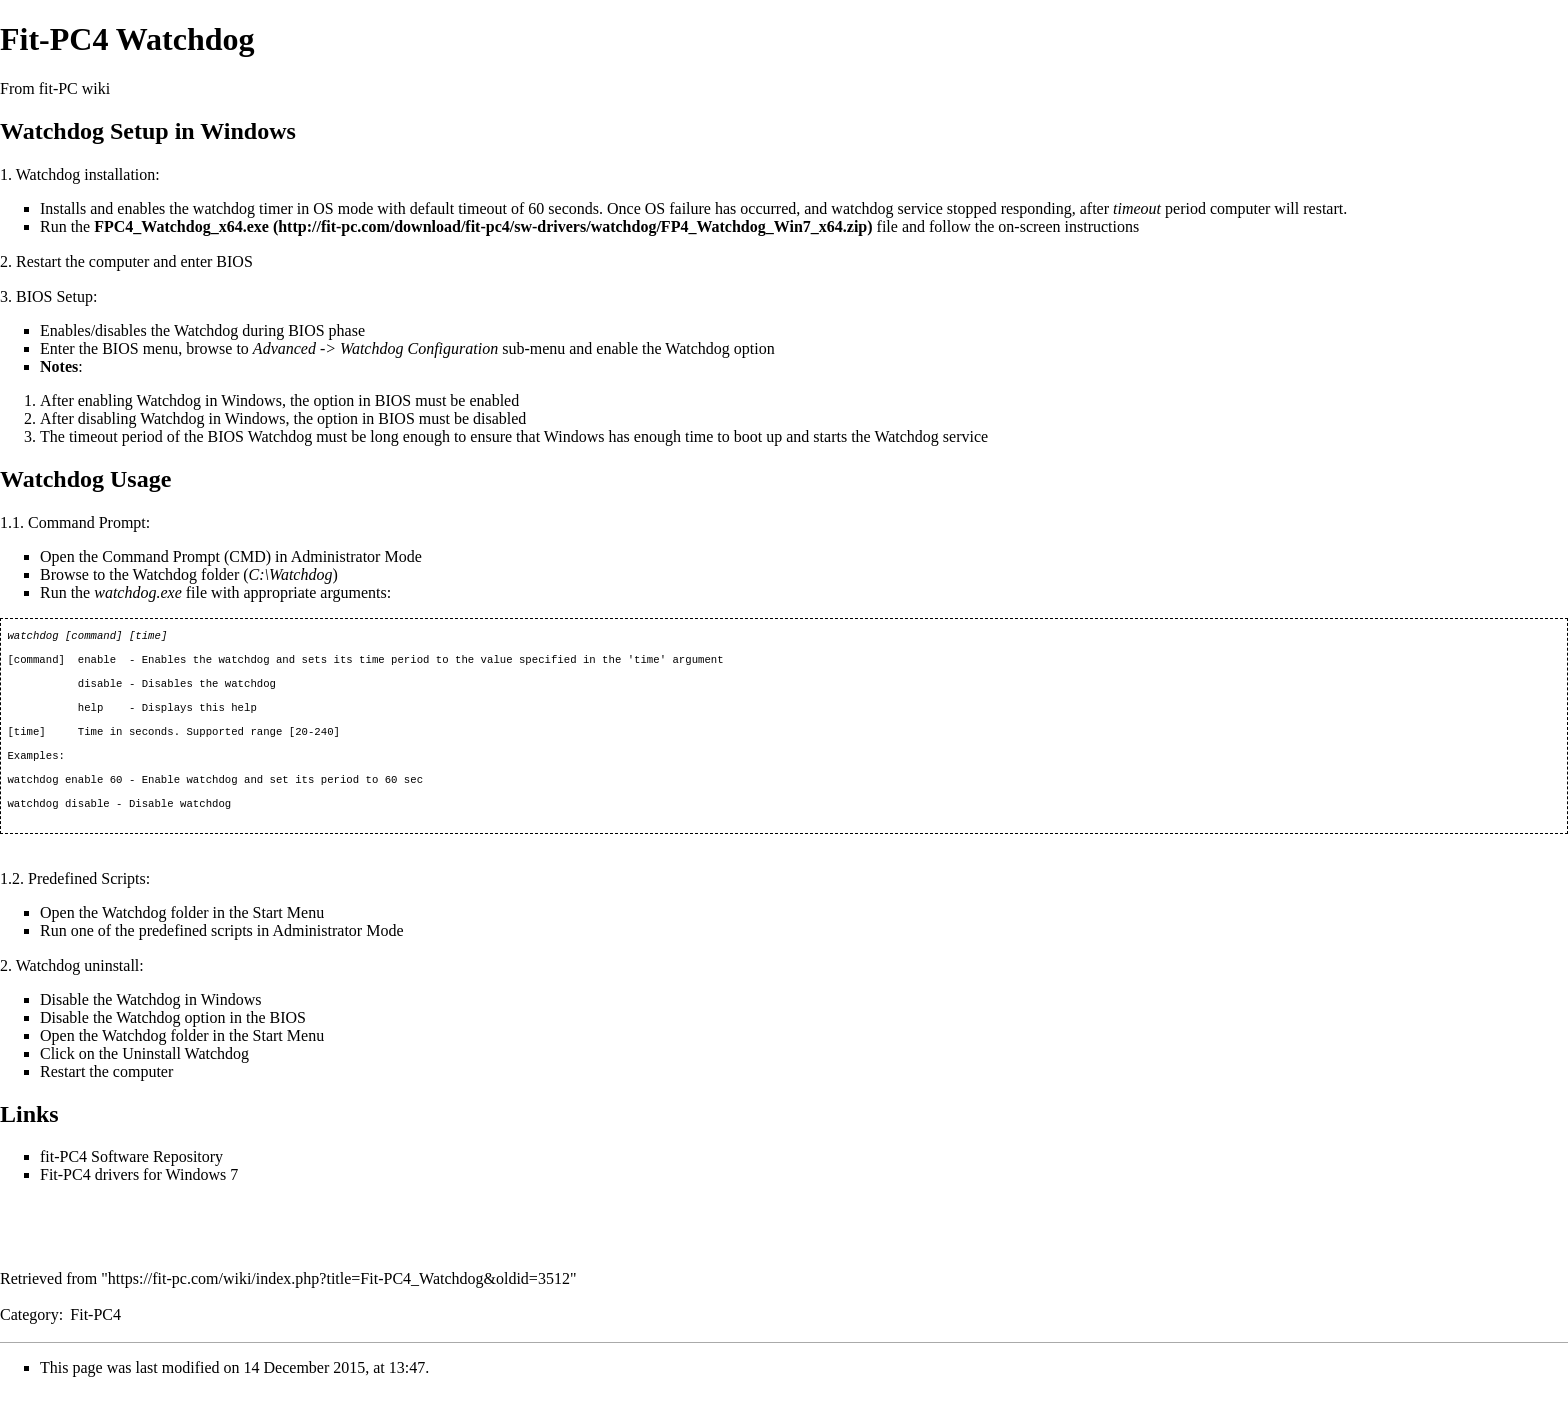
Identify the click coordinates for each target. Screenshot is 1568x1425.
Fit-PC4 (95, 1346)
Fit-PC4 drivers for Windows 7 (139, 1206)
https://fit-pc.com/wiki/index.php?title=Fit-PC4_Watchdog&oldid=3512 (339, 1310)
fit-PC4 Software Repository (131, 1188)
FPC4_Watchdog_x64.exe (181, 226)
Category (29, 1346)
